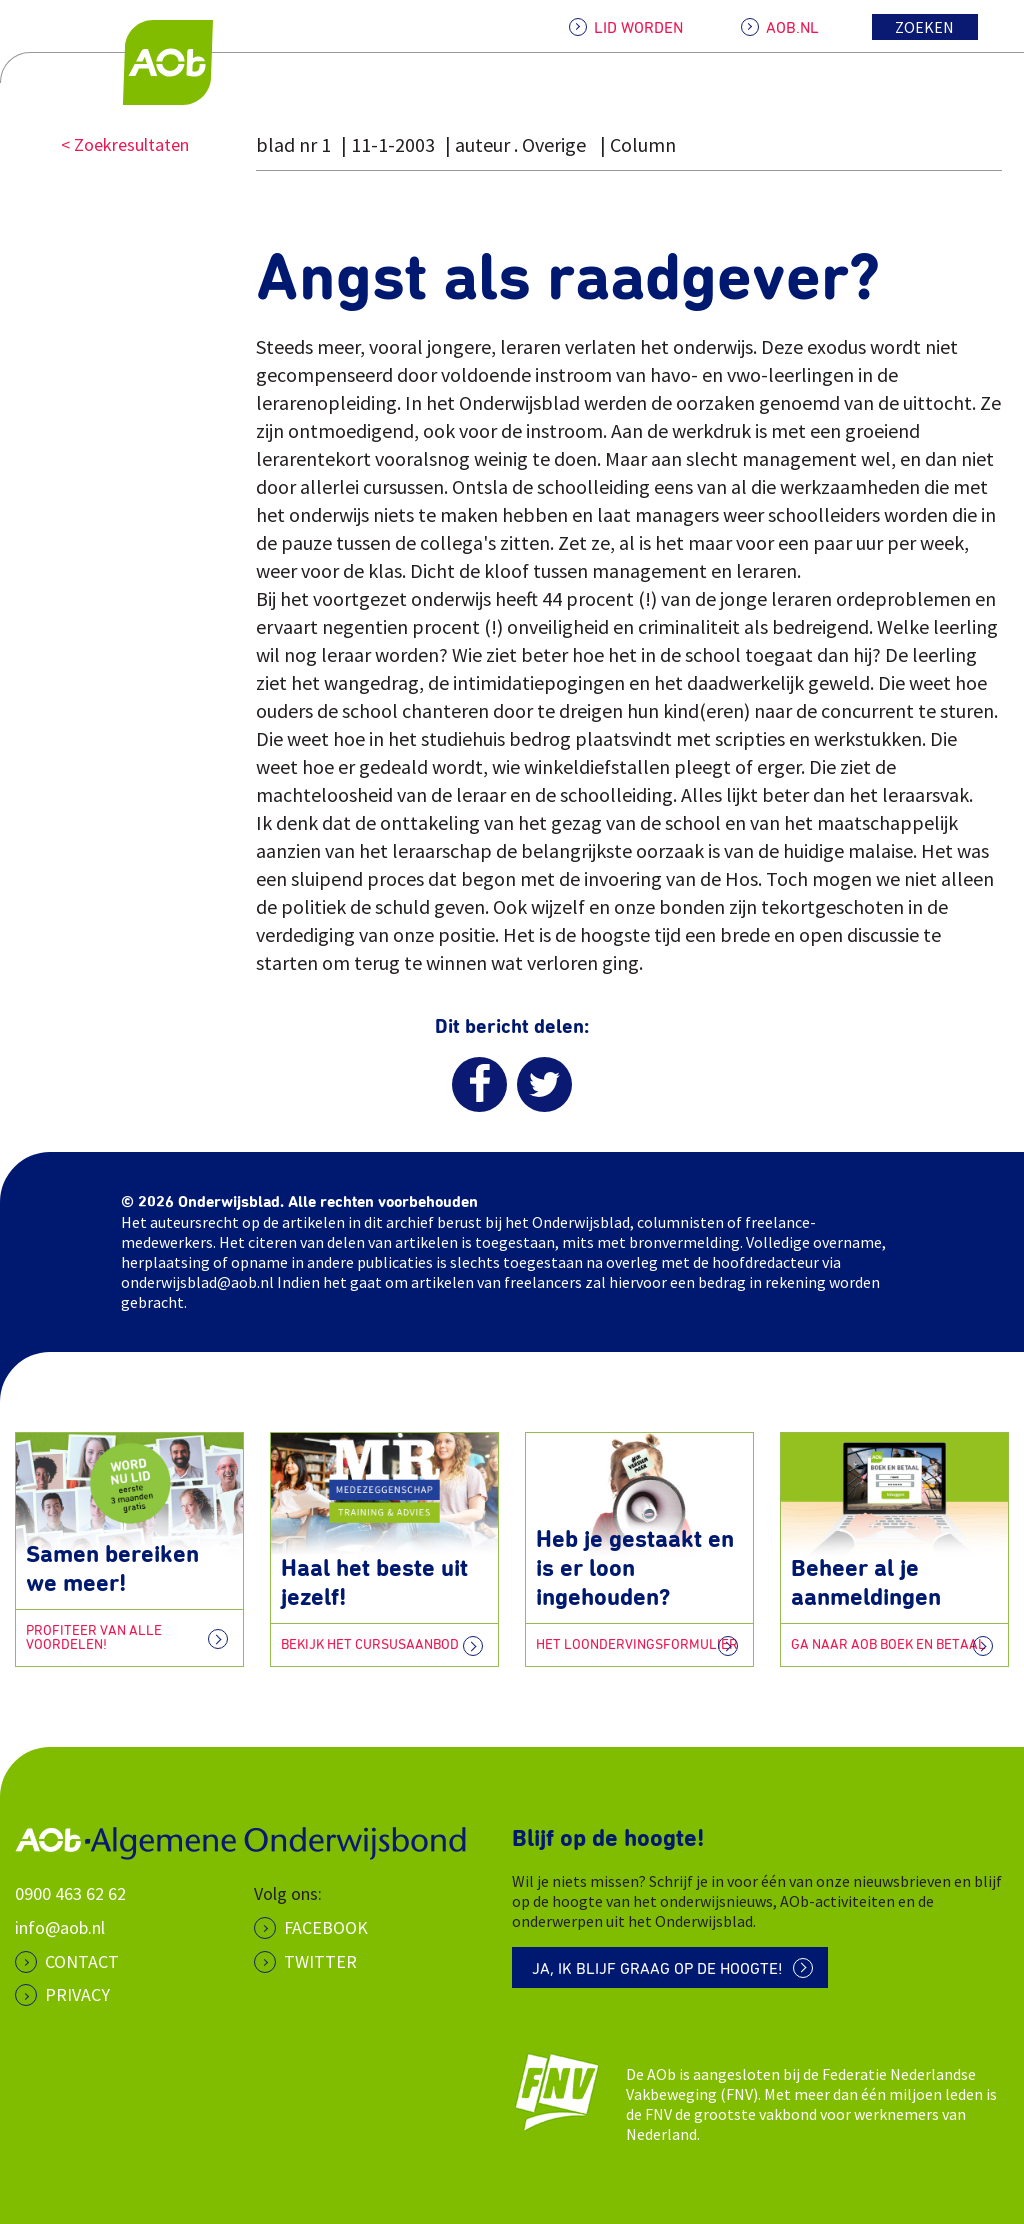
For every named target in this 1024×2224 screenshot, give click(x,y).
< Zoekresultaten (125, 144)
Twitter (320, 1961)
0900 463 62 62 (70, 1893)
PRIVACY (77, 1994)
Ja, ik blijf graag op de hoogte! (657, 1969)
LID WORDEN (638, 28)
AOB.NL (792, 28)
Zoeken (924, 27)
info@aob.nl (60, 1927)
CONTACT (82, 1961)
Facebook (326, 1927)
